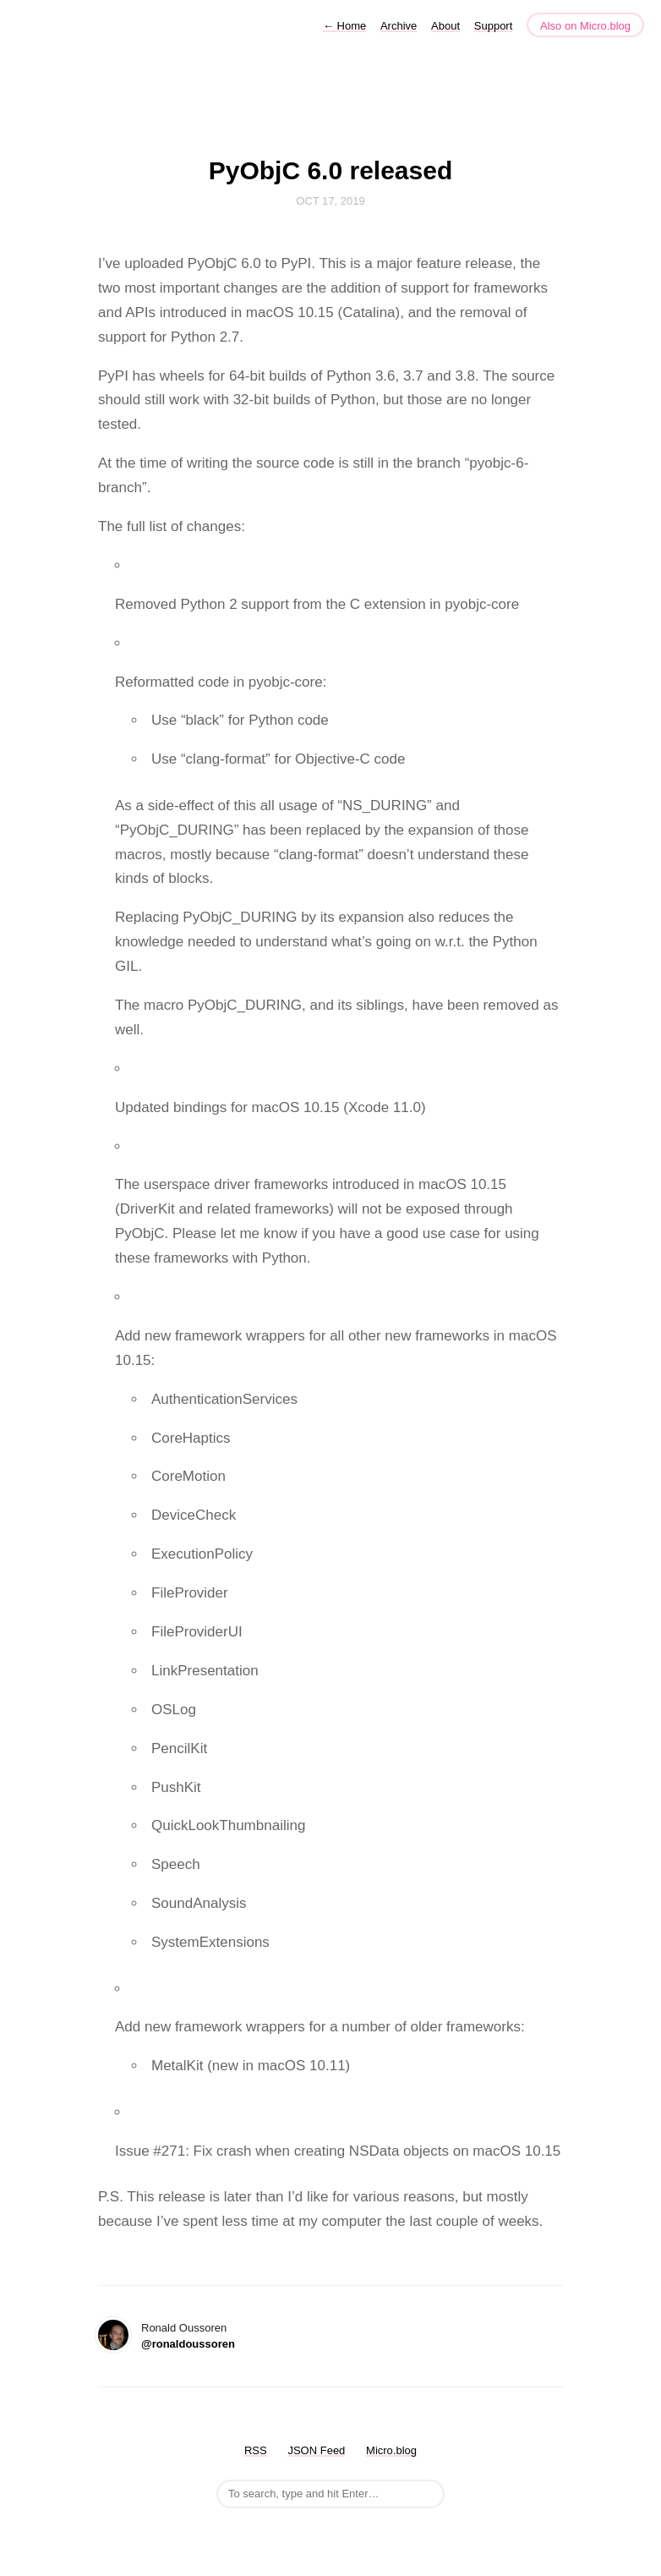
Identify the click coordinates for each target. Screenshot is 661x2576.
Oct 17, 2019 (330, 201)
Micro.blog (391, 2450)
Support (493, 25)
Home (344, 25)
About (445, 25)
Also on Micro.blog (585, 25)
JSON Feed (316, 2450)
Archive (398, 25)
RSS (255, 2450)
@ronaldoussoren (188, 2344)
